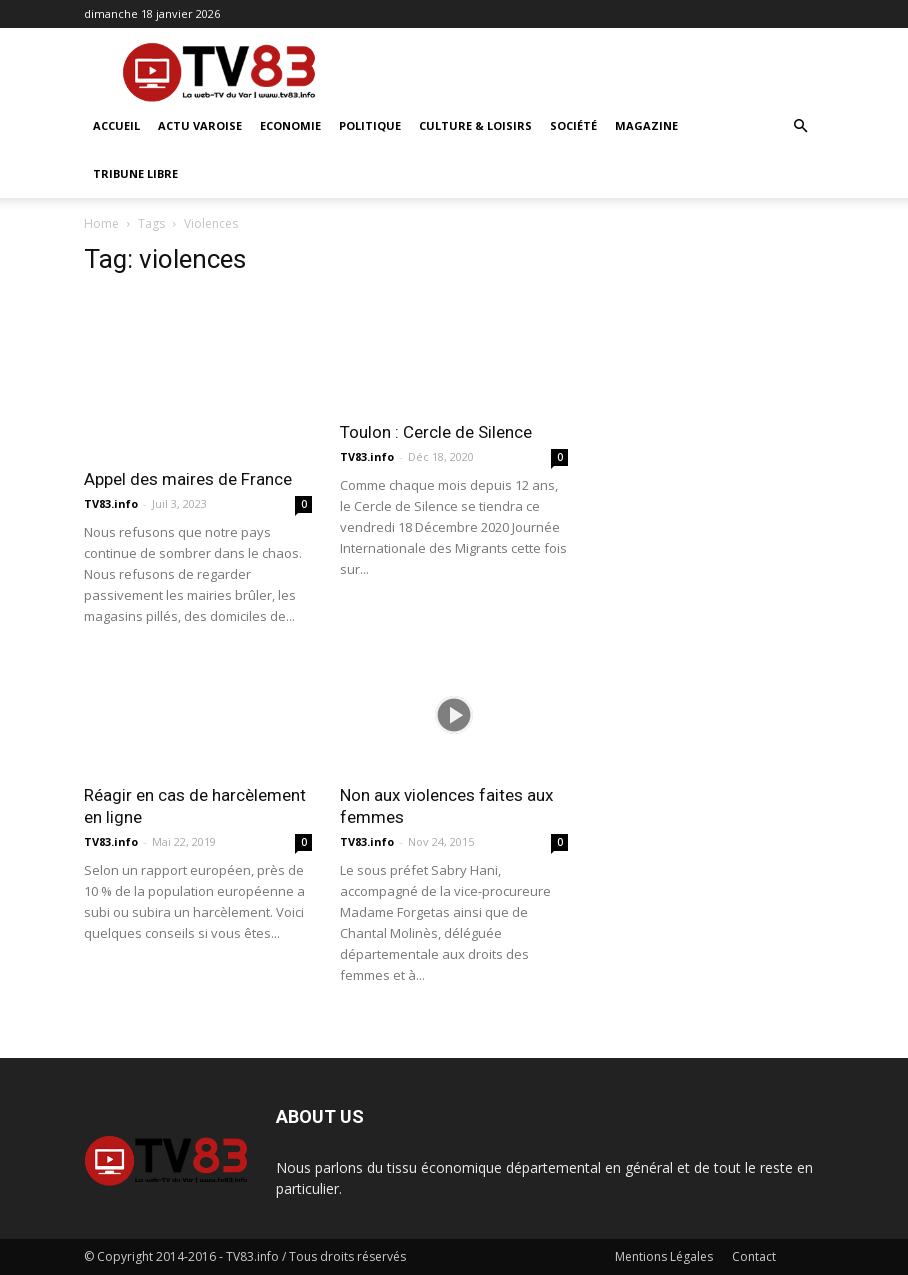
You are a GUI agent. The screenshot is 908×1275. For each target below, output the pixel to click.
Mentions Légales (664, 1256)
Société (573, 125)
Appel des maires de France (188, 479)
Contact (754, 1256)
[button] (800, 126)
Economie (290, 125)
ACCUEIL (116, 125)
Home (101, 223)
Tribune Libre (135, 173)
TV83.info (111, 503)
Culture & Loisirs (475, 125)
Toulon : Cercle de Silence (436, 432)
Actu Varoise (200, 125)
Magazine (646, 125)
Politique (370, 125)
